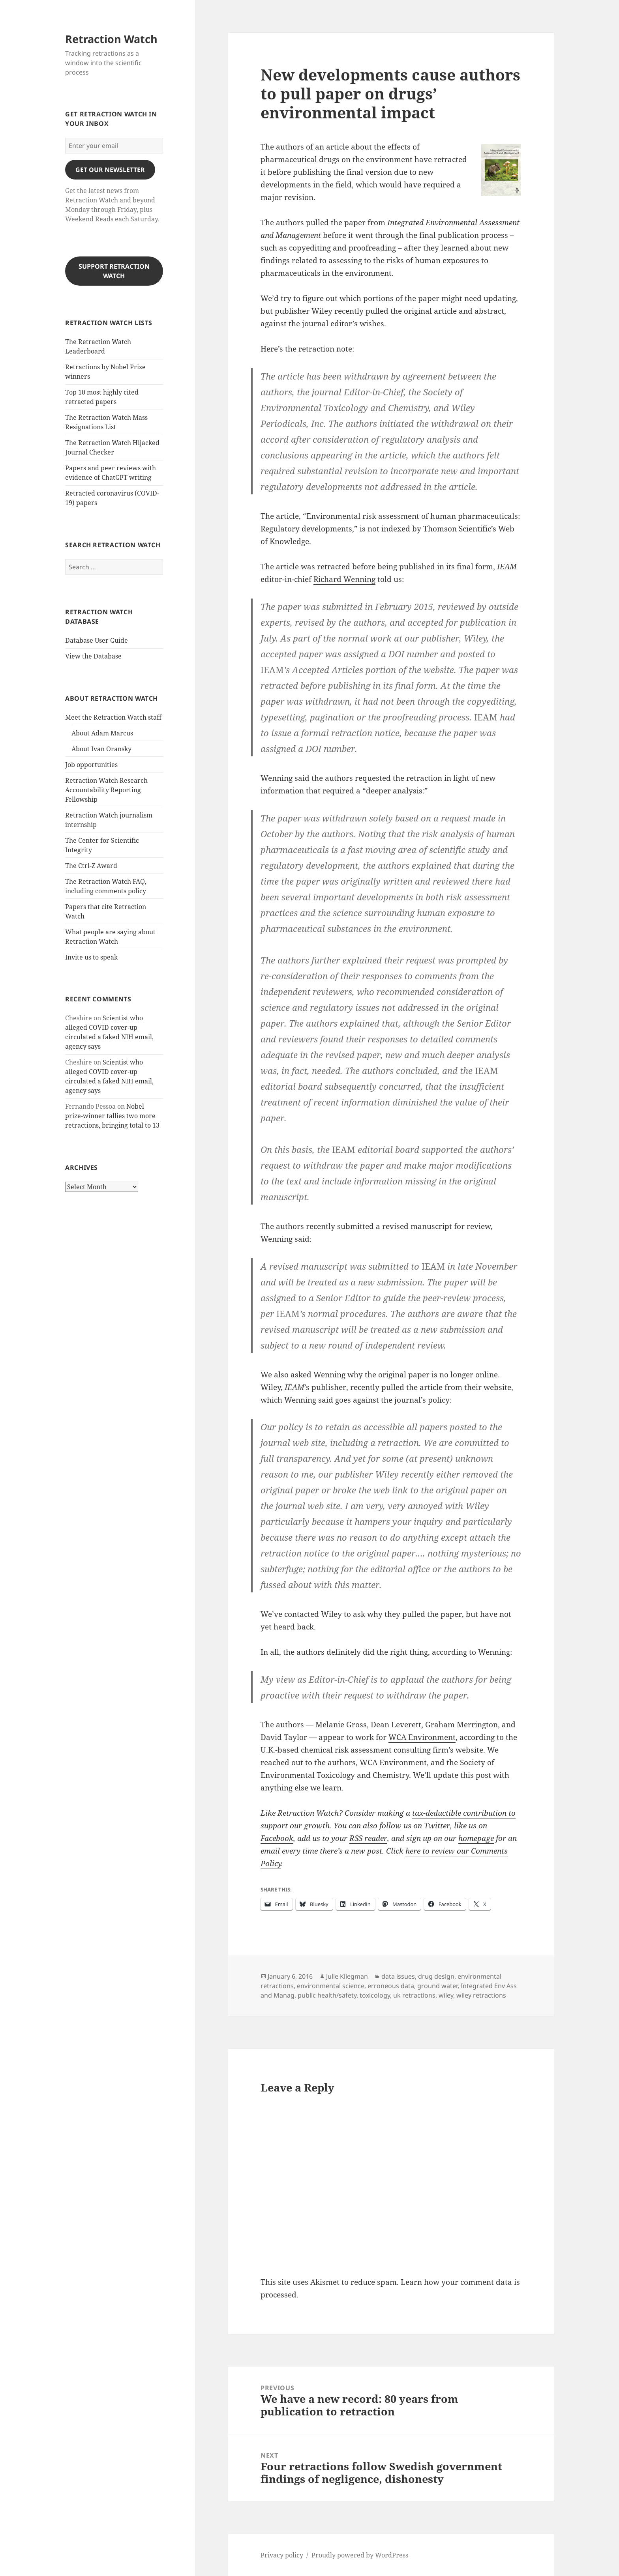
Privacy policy (282, 2555)
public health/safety (327, 1995)
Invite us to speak (91, 957)
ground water (437, 1985)
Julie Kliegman (347, 1976)
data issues (398, 1976)
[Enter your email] (114, 145)
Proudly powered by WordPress (359, 2555)
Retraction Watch (111, 39)
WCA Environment (422, 1737)
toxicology (375, 1995)
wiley (446, 1995)
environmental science (330, 1985)
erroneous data (391, 1985)
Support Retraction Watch (114, 271)
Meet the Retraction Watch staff (113, 717)
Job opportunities (91, 764)
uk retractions (414, 1995)
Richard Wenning (344, 579)
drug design (436, 1976)
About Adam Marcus (102, 733)
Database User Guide (96, 640)
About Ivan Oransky (101, 749)
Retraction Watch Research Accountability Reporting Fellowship (106, 790)
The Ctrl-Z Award (91, 865)
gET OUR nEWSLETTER (110, 169)
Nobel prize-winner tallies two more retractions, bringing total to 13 (112, 1116)
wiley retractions (481, 1995)
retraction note (325, 349)
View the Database (93, 656)
